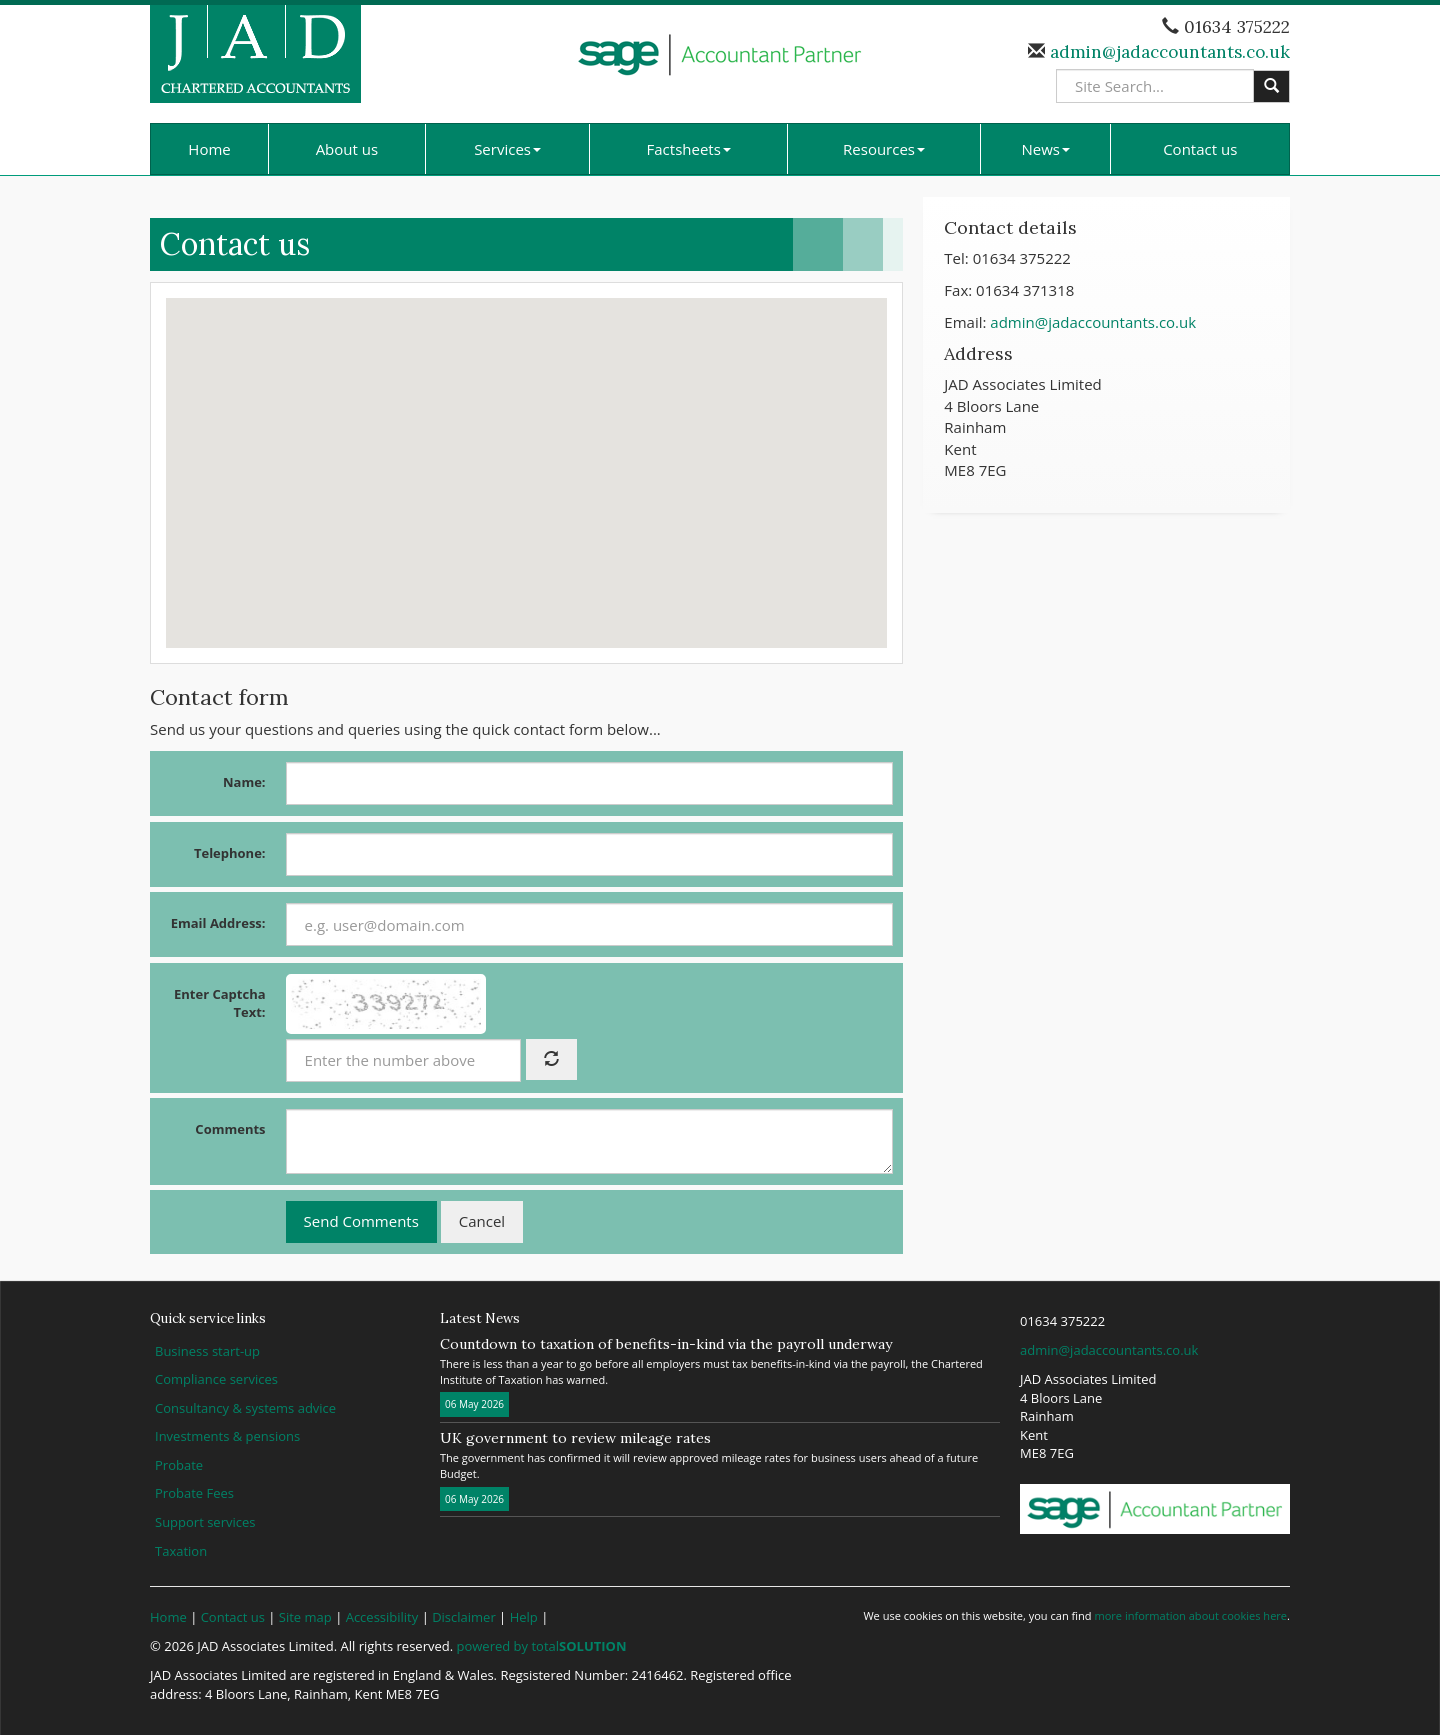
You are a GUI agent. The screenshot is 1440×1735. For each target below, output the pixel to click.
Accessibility (382, 1617)
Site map (305, 1617)
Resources (884, 149)
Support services (205, 1522)
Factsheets (689, 149)
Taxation (181, 1551)
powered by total (542, 1646)
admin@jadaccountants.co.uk (1167, 52)
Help (524, 1617)
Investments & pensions (227, 1436)
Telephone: (230, 853)
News (1046, 149)
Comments (230, 1129)
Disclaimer (464, 1617)
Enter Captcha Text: (220, 1003)
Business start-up (207, 1351)
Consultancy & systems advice (245, 1408)
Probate (179, 1465)
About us (347, 149)
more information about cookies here (1190, 1615)
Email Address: (218, 923)
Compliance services (216, 1379)
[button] (527, 454)
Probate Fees (194, 1493)
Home (209, 149)
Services (507, 149)
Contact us (1200, 149)
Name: (244, 782)
